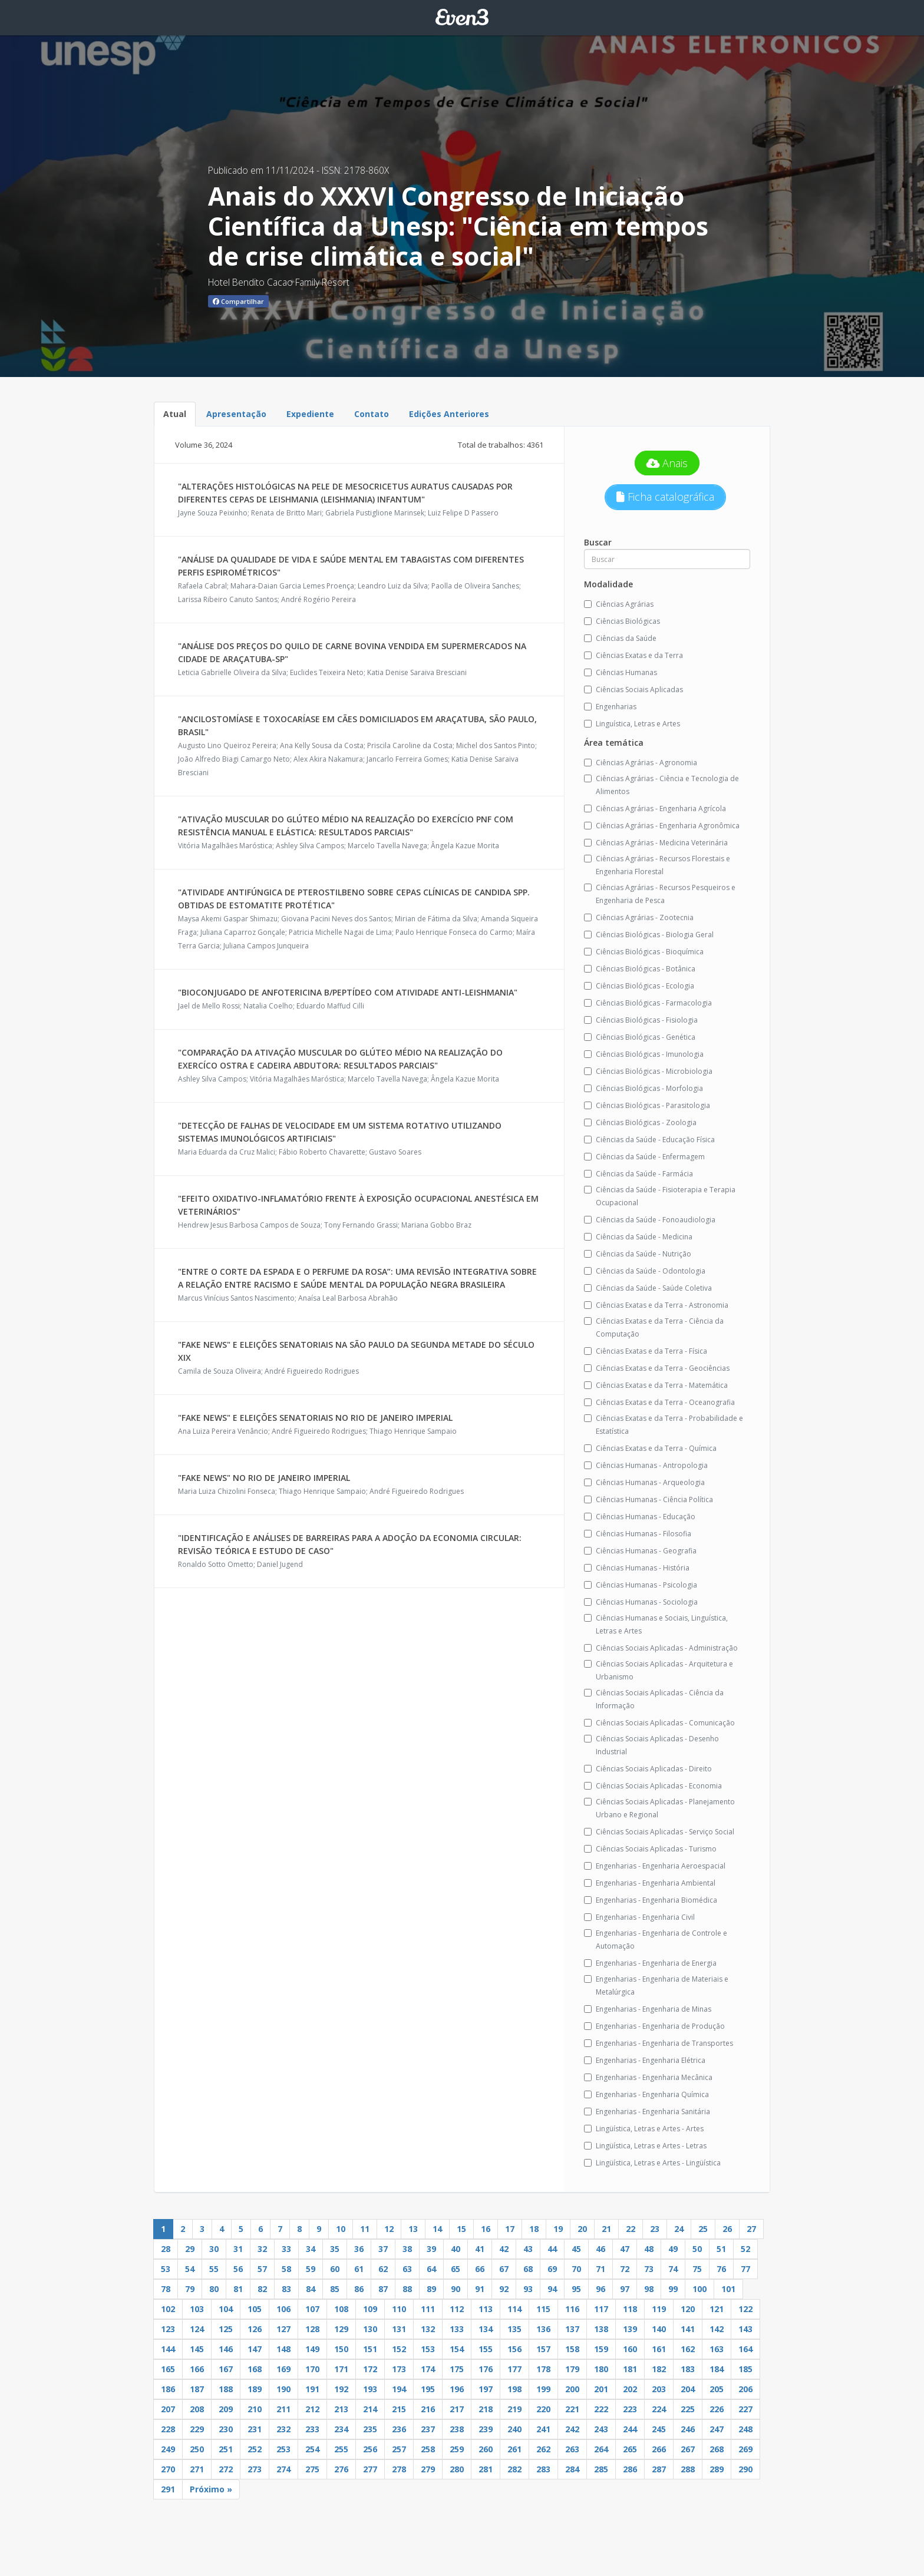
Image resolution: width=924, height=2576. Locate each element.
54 (189, 2268)
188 (226, 2389)
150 (341, 2349)
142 (717, 2328)
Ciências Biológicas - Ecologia (639, 986)
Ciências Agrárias (619, 604)
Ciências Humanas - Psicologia (640, 1585)
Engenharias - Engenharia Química (646, 2094)
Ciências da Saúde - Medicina (638, 1237)
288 (688, 2469)
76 (721, 2268)
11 (364, 2228)
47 (624, 2248)
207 (168, 2409)
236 (399, 2429)
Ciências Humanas (620, 672)
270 (168, 2469)
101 (728, 2288)
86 (359, 2288)
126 (255, 2328)
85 (334, 2288)
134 (485, 2328)
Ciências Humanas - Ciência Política (648, 1499)
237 (428, 2429)
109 (370, 2308)
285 (601, 2469)
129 (341, 2328)
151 (370, 2349)
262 (543, 2449)
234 (341, 2429)
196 (457, 2389)
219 (514, 2409)
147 (255, 2349)
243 (601, 2429)
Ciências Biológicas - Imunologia (644, 1054)
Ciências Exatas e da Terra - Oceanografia (659, 1402)
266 (659, 2449)
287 (659, 2469)
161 (659, 2349)
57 (262, 2268)
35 (334, 2248)
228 (168, 2429)
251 (226, 2449)
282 (514, 2469)
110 (399, 2308)
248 (745, 2429)
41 (479, 2248)
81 (238, 2288)
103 (197, 2308)
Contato (371, 413)
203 (659, 2389)
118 (630, 2308)
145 (197, 2349)
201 (601, 2389)
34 (310, 2248)
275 (312, 2469)
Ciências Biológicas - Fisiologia (641, 1020)
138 (601, 2328)
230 (226, 2429)
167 (226, 2369)
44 (552, 2248)
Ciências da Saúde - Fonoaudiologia (649, 1220)
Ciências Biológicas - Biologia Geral (649, 935)
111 (428, 2308)
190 (283, 2389)
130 (370, 2328)
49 (673, 2248)
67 (504, 2268)
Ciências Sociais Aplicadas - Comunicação (659, 1723)
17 (509, 2228)
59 (310, 2268)
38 (407, 2248)
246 (688, 2429)
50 (697, 2248)
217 (457, 2409)
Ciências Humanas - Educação (639, 1517)
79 (189, 2288)
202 (630, 2389)
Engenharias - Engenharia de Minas (647, 2009)
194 (399, 2389)
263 (572, 2449)
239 (485, 2429)
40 (455, 2248)
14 (437, 2228)
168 (255, 2369)
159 (601, 2349)
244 (630, 2429)
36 (359, 2248)
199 (543, 2389)
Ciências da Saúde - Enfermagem (644, 1157)
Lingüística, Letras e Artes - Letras (645, 2146)
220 (543, 2409)
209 (226, 2409)
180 (601, 2369)
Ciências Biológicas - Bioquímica (644, 952)
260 (485, 2449)
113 (485, 2308)
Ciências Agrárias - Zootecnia (639, 917)
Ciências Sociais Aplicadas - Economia (653, 1786)
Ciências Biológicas (622, 621)
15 (461, 2228)
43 (528, 2248)
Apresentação (236, 413)
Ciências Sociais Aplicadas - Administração (661, 1648)
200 (572, 2389)
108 (341, 2308)
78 (165, 2288)
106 (283, 2308)
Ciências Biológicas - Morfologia (643, 1088)
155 (485, 2349)
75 (697, 2268)
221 (572, 2409)
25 (703, 2228)
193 (370, 2389)
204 (688, 2389)
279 (428, 2469)
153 (428, 2349)
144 (168, 2349)
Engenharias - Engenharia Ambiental (649, 1883)
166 (197, 2369)
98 (649, 2288)
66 (479, 2268)
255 (341, 2449)
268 (717, 2449)
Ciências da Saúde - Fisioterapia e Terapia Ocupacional (659, 1196)
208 (197, 2409)
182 (659, 2369)
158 (572, 2349)
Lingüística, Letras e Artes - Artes (644, 2129)
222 (601, 2409)
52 (745, 2248)
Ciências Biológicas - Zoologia (640, 1122)
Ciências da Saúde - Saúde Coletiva (648, 1288)
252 (255, 2449)
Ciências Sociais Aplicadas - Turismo (650, 1849)
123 (168, 2328)
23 (654, 2228)
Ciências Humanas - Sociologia (641, 1602)
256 (370, 2449)
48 (649, 2248)
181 (630, 2369)
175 (457, 2369)
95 (576, 2288)
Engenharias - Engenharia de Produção (654, 2026)
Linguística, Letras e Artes (632, 724)
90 (455, 2288)
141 (688, 2328)
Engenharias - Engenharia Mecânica (648, 2077)
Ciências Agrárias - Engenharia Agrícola (655, 808)
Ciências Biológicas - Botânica (639, 969)
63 (407, 2268)
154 (457, 2349)
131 (399, 2328)
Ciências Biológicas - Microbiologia (648, 1071)
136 (543, 2328)
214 (370, 2409)
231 (255, 2429)
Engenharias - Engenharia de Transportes (658, 2043)
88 (407, 2288)
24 (679, 2228)
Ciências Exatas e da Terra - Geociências (657, 1368)
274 (283, 2469)
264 (601, 2449)
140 (659, 2328)
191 (312, 2389)
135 (514, 2328)
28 (165, 2248)
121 (717, 2308)
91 (479, 2288)
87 (383, 2288)
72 (624, 2268)
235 (370, 2429)
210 (255, 2409)
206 (745, 2389)
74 (673, 2268)
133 (457, 2328)
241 (543, 2429)
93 (528, 2288)
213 (341, 2409)
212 (312, 2409)
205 (717, 2389)
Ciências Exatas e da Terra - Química (650, 1448)
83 (286, 2288)
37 (383, 2248)
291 (168, 2489)
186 (168, 2389)
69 (552, 2268)
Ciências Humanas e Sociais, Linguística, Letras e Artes (656, 1624)
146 (226, 2349)
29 (189, 2248)
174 (428, 2369)
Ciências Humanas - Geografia (640, 1551)
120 (688, 2308)
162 (688, 2349)
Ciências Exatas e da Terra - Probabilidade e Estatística (663, 1424)
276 (341, 2469)
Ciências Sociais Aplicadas (633, 689)
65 (455, 2268)
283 (543, 2469)
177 (514, 2369)
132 (428, 2328)
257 (399, 2449)
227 (745, 2409)
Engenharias (610, 707)
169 (283, 2369)
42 (504, 2248)
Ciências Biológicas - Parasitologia (647, 1105)
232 (283, 2429)
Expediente (310, 413)
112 (457, 2308)
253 (283, 2449)
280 (457, 2469)
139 (630, 2328)
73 (649, 2268)
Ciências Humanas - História (636, 1568)
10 (340, 2228)
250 (197, 2449)
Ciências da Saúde (620, 638)
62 (383, 2268)
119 (659, 2308)
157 (543, 2349)
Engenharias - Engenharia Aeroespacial (654, 1866)
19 (558, 2228)
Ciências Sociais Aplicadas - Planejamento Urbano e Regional (659, 1808)
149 (312, 2349)
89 (431, 2288)
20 (582, 2228)
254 (312, 2449)
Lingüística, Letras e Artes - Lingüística (652, 2163)
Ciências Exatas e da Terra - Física (645, 1351)
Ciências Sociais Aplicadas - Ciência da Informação (654, 1699)
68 (528, 2268)
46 (600, 2248)
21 (606, 2228)
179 (572, 2369)
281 (485, 2469)
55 (214, 2268)
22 (630, 2228)
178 (543, 2369)
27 (751, 2228)
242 (572, 2429)
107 (312, 2308)
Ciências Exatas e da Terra (633, 655)
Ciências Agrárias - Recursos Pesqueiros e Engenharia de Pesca (659, 893)
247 (717, 2429)
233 (312, 2429)
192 (341, 2389)
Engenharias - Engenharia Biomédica (650, 1900)
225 (688, 2409)
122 (745, 2308)
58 (286, 2268)
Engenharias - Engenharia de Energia (650, 1963)
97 (624, 2288)
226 (717, 2409)
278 (399, 2469)
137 (572, 2328)
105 (255, 2308)
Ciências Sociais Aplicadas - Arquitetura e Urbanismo (658, 1670)
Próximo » (211, 2489)
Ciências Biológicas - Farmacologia (648, 1003)
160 (630, 2349)
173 (399, 2369)
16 (485, 2228)
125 (226, 2328)
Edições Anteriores (449, 413)
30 (214, 2248)
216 (428, 2409)
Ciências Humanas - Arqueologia (644, 1482)
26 (727, 2228)
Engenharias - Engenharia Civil (639, 1917)
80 (214, 2288)
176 (485, 2369)
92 (504, 2288)
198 (514, 2389)
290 (745, 2469)
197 (485, 2389)
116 (572, 2308)
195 (428, 2389)
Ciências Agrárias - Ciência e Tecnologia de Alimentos (661, 784)
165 (168, 2369)
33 (286, 2248)
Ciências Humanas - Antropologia (646, 1465)
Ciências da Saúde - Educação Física (649, 1140)
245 (659, 2429)
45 (576, 2248)
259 (457, 2449)
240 (514, 2429)
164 (745, 2349)
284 (572, 2469)
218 (485, 2409)
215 (399, 2409)
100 (699, 2288)
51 (721, 2248)
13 (413, 2228)
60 (334, 2268)
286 (630, 2469)
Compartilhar (238, 301)
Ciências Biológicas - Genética (639, 1037)
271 (197, 2469)
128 (312, 2328)
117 (601, 2308)
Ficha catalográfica (665, 497)
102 (168, 2308)
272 (226, 2469)
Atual (174, 413)
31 (238, 2248)
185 (745, 2369)
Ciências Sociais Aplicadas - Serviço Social (659, 1832)
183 (688, 2369)
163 (717, 2349)
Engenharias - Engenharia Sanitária (647, 2112)
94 (552, 2288)
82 (262, 2288)
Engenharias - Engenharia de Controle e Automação (655, 1939)
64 (431, 2268)
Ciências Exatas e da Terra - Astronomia (656, 1305)
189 (255, 2389)
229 (197, 2429)
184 (717, 2369)
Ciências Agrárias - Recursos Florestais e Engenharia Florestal (657, 865)
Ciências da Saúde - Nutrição (637, 1254)
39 (431, 2248)
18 (534, 2228)
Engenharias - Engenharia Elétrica (644, 2060)
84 (310, 2288)
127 (283, 2328)
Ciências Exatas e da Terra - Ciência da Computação (654, 1327)
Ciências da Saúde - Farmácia (638, 1174)
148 (283, 2349)
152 (399, 2349)
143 (745, 2328)
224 (659, 2409)
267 (688, 2449)
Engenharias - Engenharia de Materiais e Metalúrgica (656, 1985)
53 (165, 2268)
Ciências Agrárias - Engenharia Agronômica (662, 826)
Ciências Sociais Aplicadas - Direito (648, 1769)
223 (630, 2409)
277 (370, 2469)
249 (168, 2449)
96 (600, 2288)
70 (576, 2268)
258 (428, 2449)
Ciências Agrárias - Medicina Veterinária (656, 843)
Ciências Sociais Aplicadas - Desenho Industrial (651, 1745)
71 (600, 2268)
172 (370, 2369)
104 (226, 2308)
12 (389, 2228)
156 (514, 2349)
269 (745, 2449)
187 (197, 2389)
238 (457, 2429)
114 (514, 2308)
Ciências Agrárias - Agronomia (640, 763)
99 (673, 2288)
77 (745, 2268)
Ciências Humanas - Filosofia (637, 1534)
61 (359, 2268)
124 (197, 2328)
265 (630, 2449)
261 (514, 2449)
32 (262, 2248)
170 (312, 2369)
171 (341, 2369)
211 (283, 2409)
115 (543, 2308)
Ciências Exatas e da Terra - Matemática (656, 1385)
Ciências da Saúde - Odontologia (644, 1271)
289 (717, 2469)
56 (238, 2268)
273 (255, 2469)
